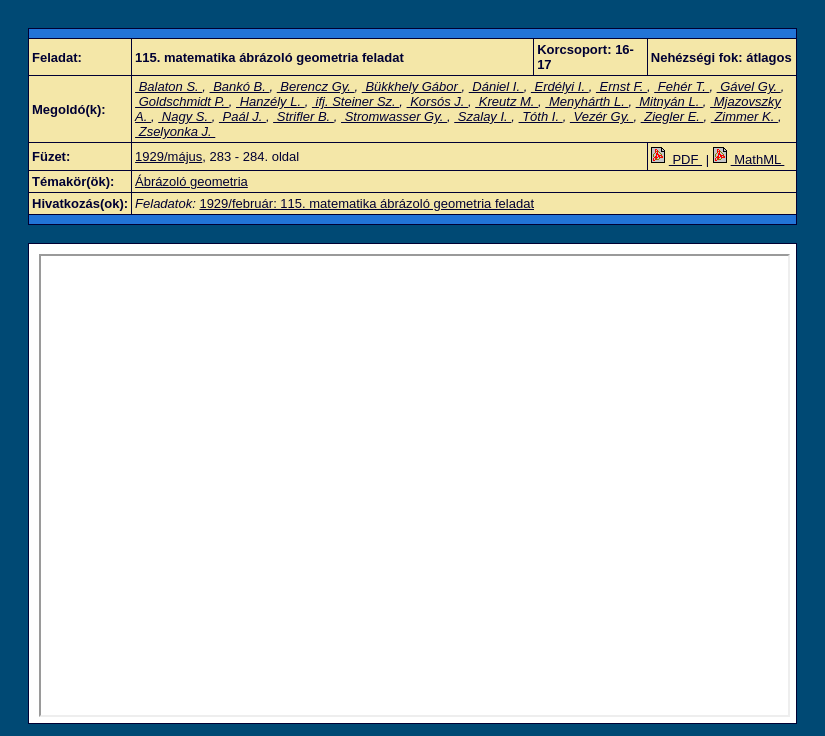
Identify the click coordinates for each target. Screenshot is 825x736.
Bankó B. (240, 86)
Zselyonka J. (175, 131)
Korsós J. (437, 101)
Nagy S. (184, 116)
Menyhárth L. (586, 101)
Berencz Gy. (316, 86)
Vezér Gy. (602, 116)
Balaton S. (168, 86)
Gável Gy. (749, 86)
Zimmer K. (744, 116)
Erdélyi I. (560, 86)
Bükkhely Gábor (412, 86)
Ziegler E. (672, 116)
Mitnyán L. (669, 101)
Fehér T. (681, 86)
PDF (676, 159)
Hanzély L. (270, 101)
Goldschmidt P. (182, 101)
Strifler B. (303, 116)
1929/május (168, 156)
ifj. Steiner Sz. (355, 101)
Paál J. (242, 116)
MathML (749, 159)
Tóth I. (541, 116)
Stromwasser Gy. (394, 116)
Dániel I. (496, 86)
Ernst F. (621, 86)
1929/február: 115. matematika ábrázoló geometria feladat (366, 203)
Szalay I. (482, 116)
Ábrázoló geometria (191, 181)
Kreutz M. (506, 101)
